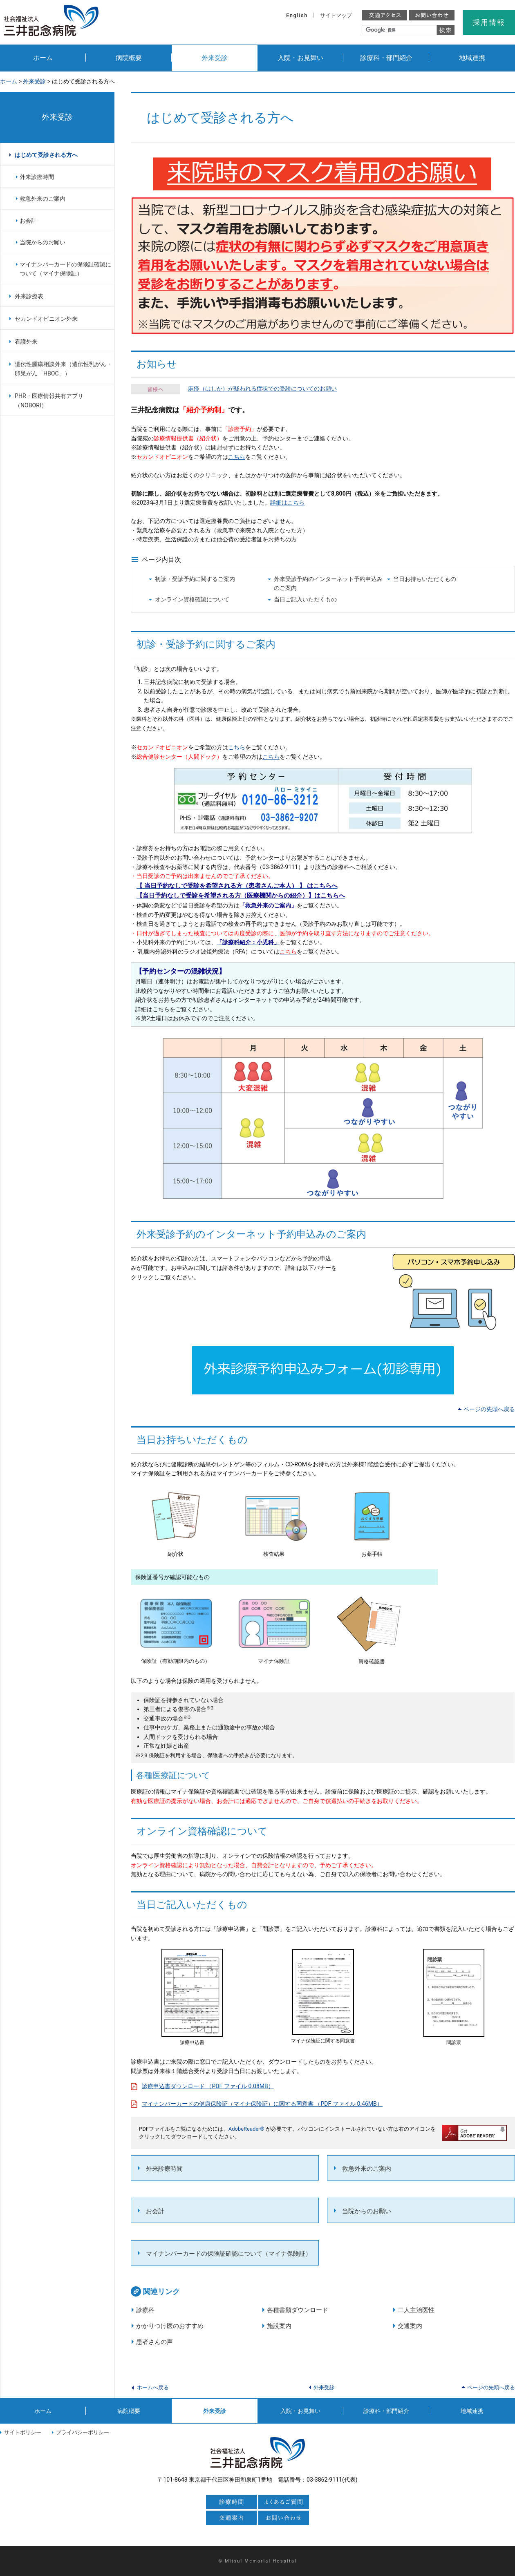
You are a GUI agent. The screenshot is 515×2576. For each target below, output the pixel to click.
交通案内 (410, 2326)
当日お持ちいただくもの (424, 579)
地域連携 (472, 58)
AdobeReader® (246, 2129)
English (297, 15)
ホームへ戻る (153, 2387)
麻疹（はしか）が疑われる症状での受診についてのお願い (262, 388)
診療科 (145, 2310)
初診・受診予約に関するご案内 (195, 579)
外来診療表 (29, 296)
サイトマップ (336, 15)
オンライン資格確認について (192, 599)
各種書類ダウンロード (297, 2310)
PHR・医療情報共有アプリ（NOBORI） (49, 401)
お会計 (155, 2211)
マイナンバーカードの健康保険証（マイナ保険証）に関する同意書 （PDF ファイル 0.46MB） (262, 2103)
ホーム (43, 58)
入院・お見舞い (300, 58)
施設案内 (279, 2326)
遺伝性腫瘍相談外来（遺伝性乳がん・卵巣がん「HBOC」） (63, 369)
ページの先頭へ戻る (489, 1409)
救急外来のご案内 (366, 2168)
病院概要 (129, 58)
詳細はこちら (287, 502)
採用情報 (488, 22)
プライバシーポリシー (82, 2432)
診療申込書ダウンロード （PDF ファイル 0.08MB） (208, 2086)
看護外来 (26, 341)
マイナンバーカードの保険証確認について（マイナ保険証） (228, 2253)
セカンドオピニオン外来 (46, 318)
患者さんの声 (154, 2342)
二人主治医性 (416, 2310)
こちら (236, 457)
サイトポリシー (22, 2432)
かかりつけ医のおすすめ (170, 2326)
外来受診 (215, 58)
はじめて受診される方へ (46, 155)
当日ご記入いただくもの (305, 599)
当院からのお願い (366, 2211)
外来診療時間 (164, 2168)
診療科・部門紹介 (386, 58)
